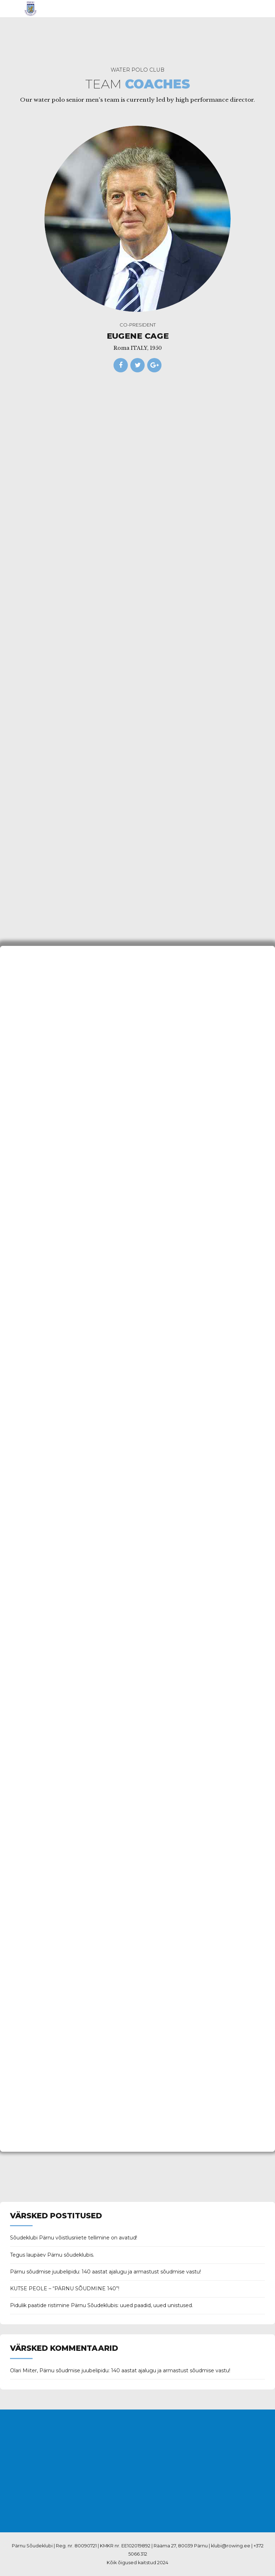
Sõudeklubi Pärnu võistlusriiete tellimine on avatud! (73, 2237)
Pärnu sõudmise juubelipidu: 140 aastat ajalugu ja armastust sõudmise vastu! (105, 2271)
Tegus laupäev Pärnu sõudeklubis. (52, 2255)
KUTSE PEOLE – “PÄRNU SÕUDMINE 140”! (64, 2288)
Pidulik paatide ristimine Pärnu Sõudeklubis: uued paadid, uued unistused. (101, 2305)
